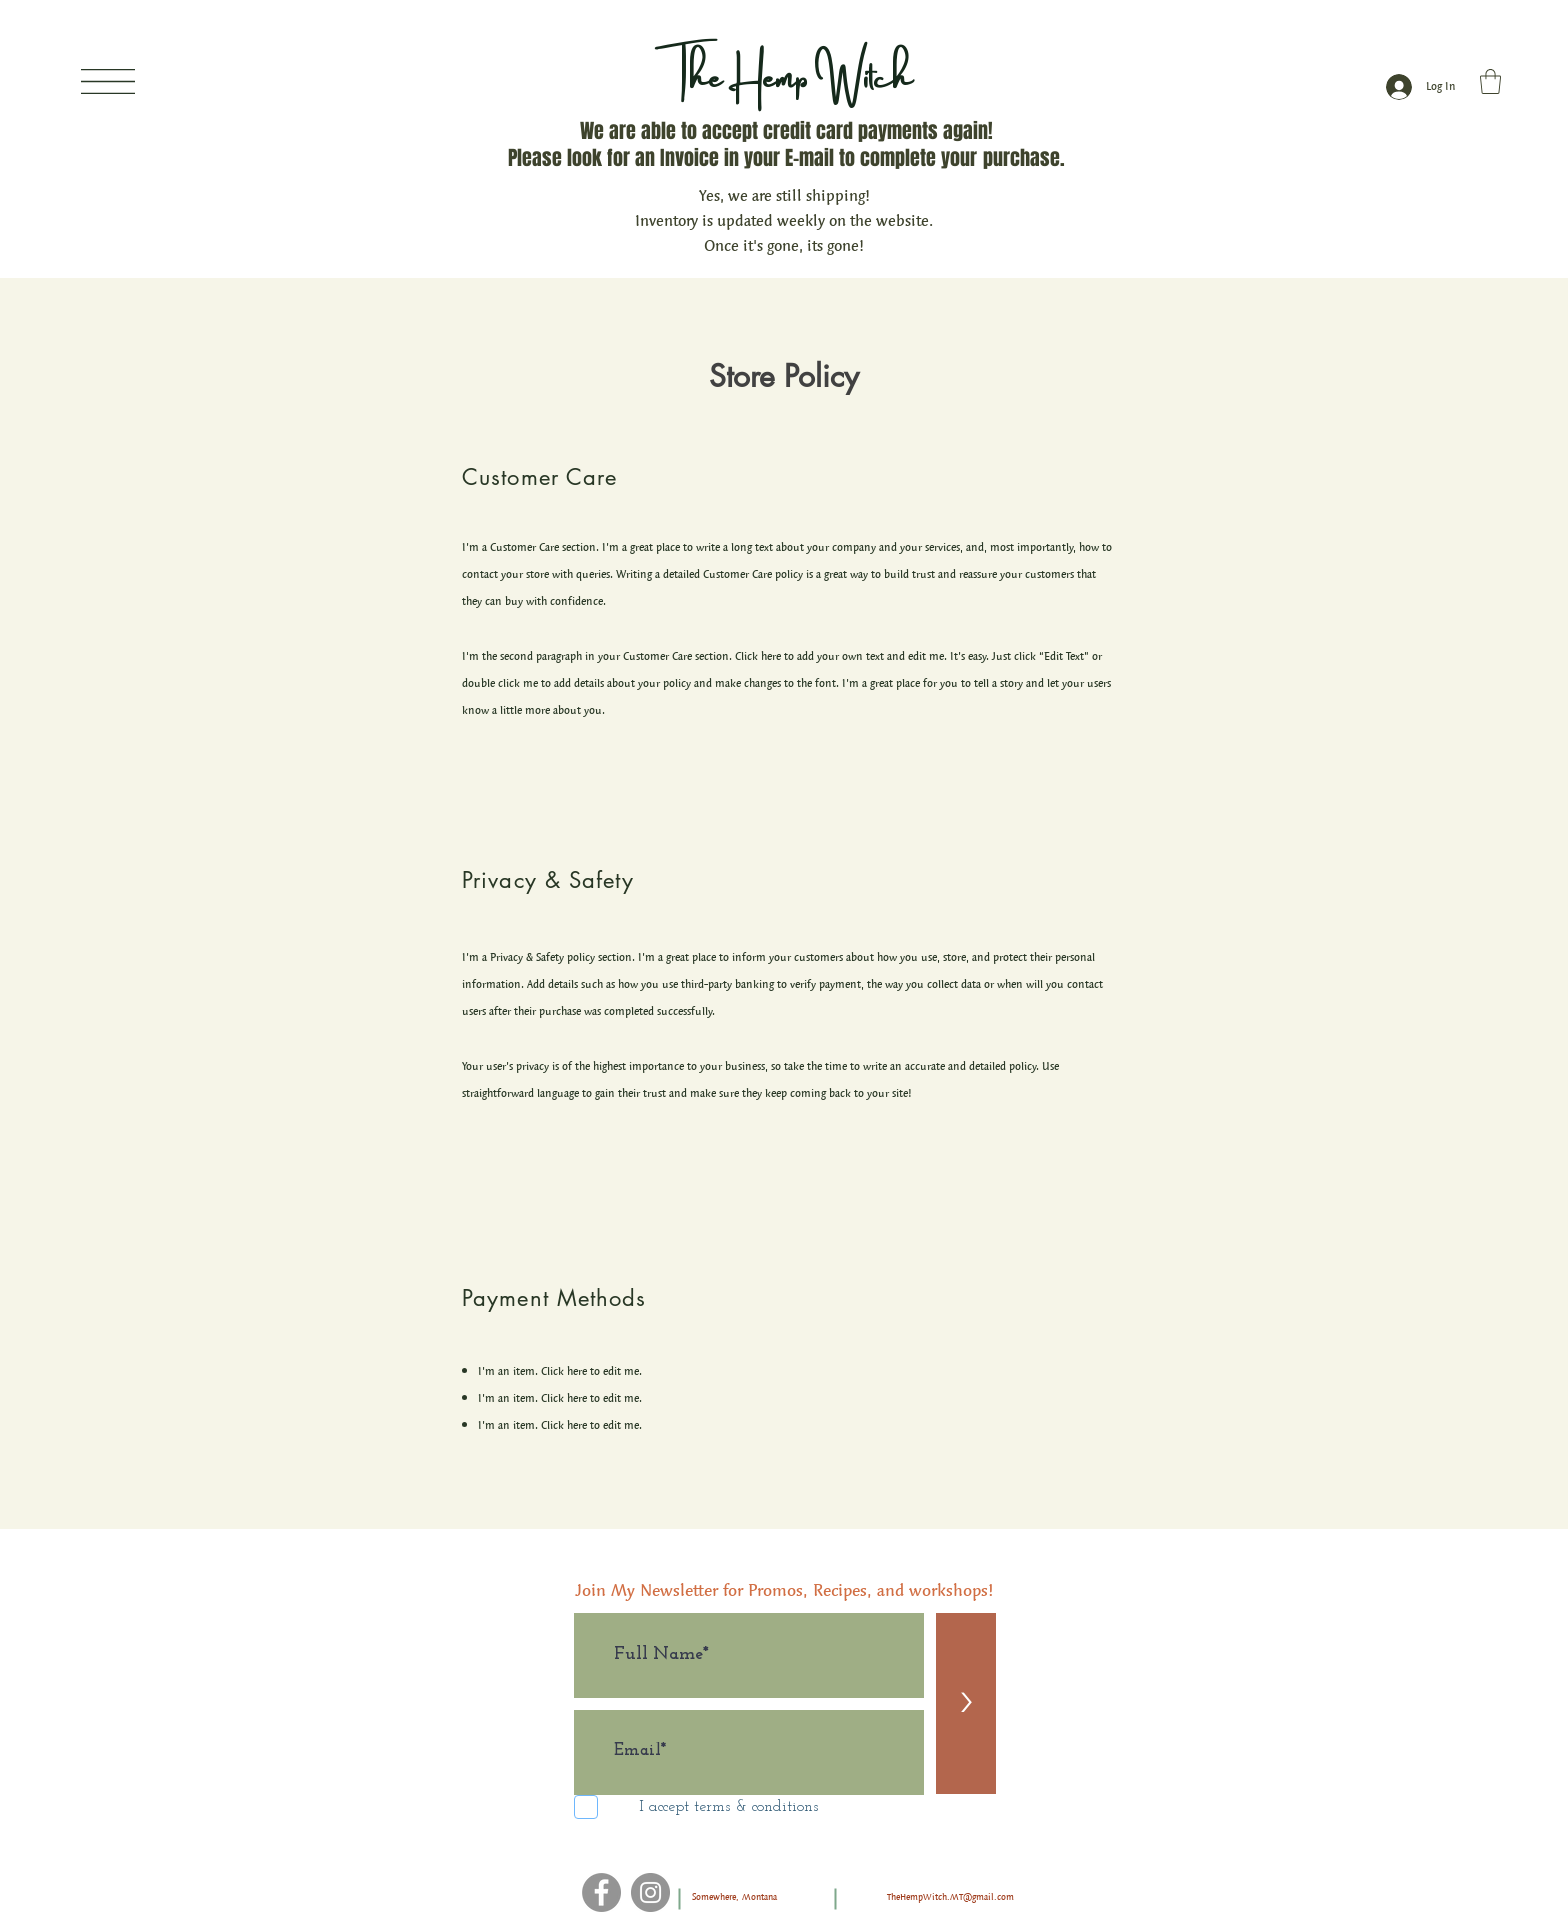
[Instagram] (650, 1892)
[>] (966, 1703)
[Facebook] (601, 1892)
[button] (108, 81)
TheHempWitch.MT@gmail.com (950, 1896)
